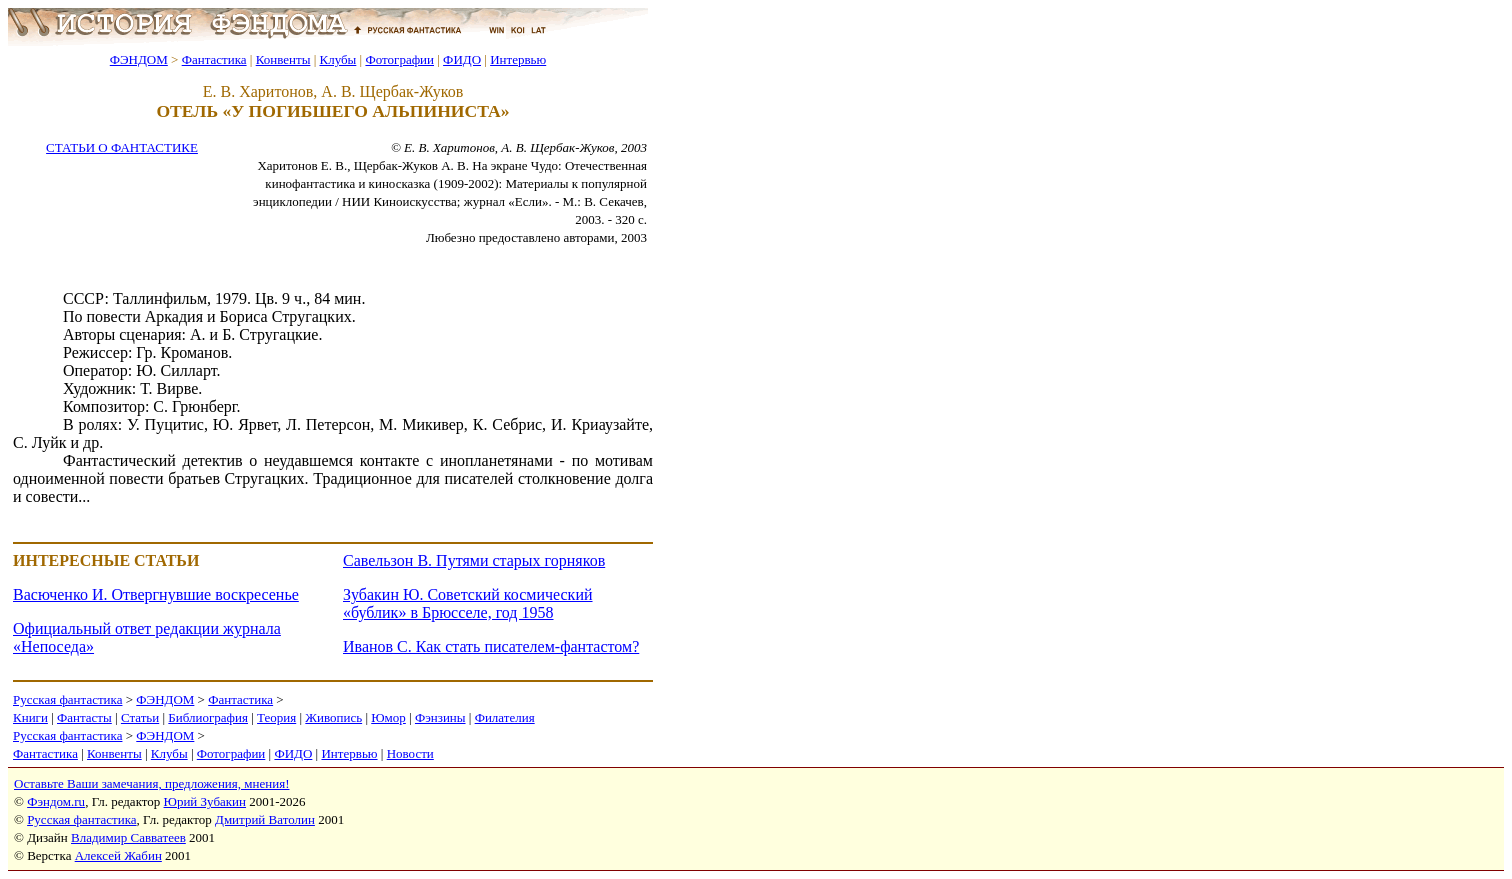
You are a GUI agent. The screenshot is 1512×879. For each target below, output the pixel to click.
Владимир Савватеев (128, 837)
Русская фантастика (67, 699)
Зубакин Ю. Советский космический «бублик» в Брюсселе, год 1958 (468, 603)
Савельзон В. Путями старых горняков (474, 560)
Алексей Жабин (118, 855)
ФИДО (462, 59)
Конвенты (283, 59)
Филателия (505, 717)
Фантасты (84, 717)
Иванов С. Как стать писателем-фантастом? (491, 646)
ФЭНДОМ (139, 59)
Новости (410, 753)
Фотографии (399, 59)
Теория (276, 717)
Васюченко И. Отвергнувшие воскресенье (156, 594)
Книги (30, 717)
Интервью (518, 59)
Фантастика (214, 59)
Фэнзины (440, 717)
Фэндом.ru (56, 801)
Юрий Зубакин (205, 801)
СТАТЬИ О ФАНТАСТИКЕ (122, 147)
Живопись (333, 717)
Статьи (140, 717)
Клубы (337, 59)
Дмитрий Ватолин (265, 819)
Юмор (388, 717)
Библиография (208, 717)
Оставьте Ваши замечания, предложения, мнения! (151, 783)
